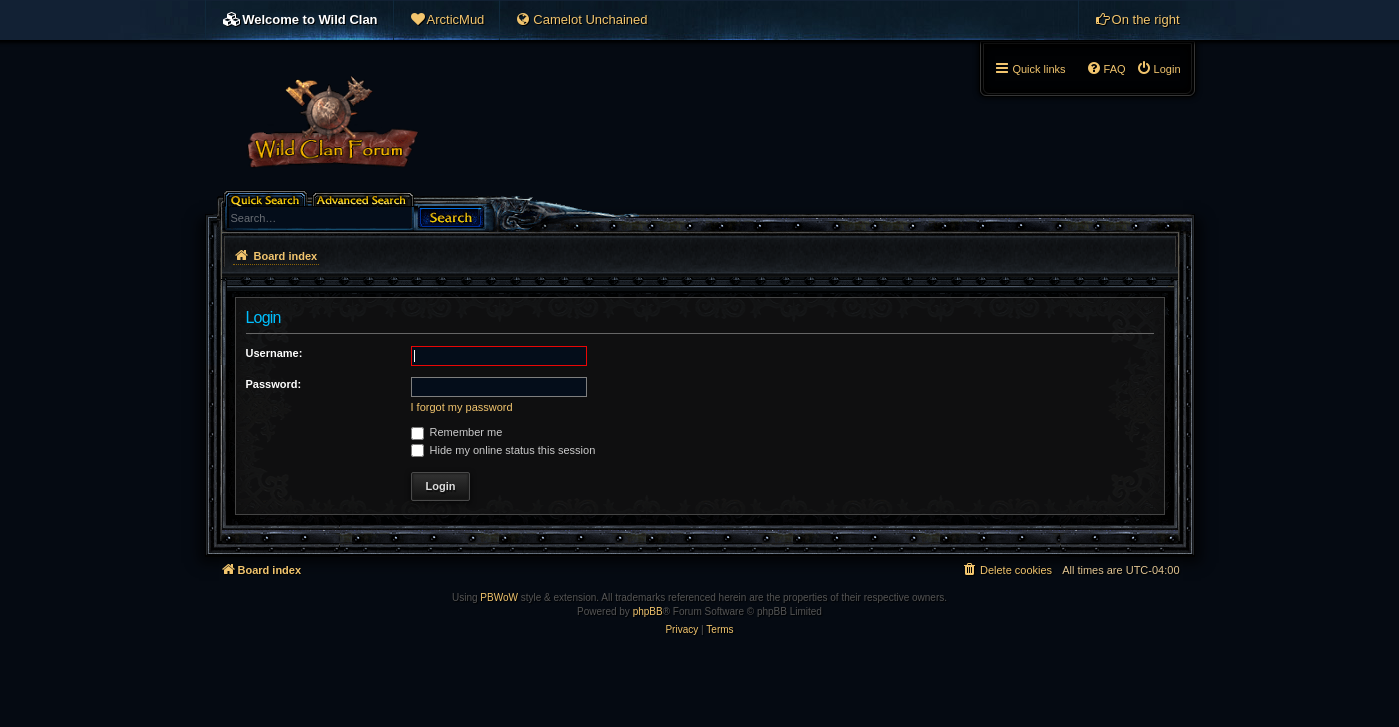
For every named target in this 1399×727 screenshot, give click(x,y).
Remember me (457, 432)
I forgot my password (462, 407)
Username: (274, 353)
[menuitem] (447, 20)
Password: (274, 384)
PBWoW (499, 597)
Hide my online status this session (503, 450)
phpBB (648, 611)
